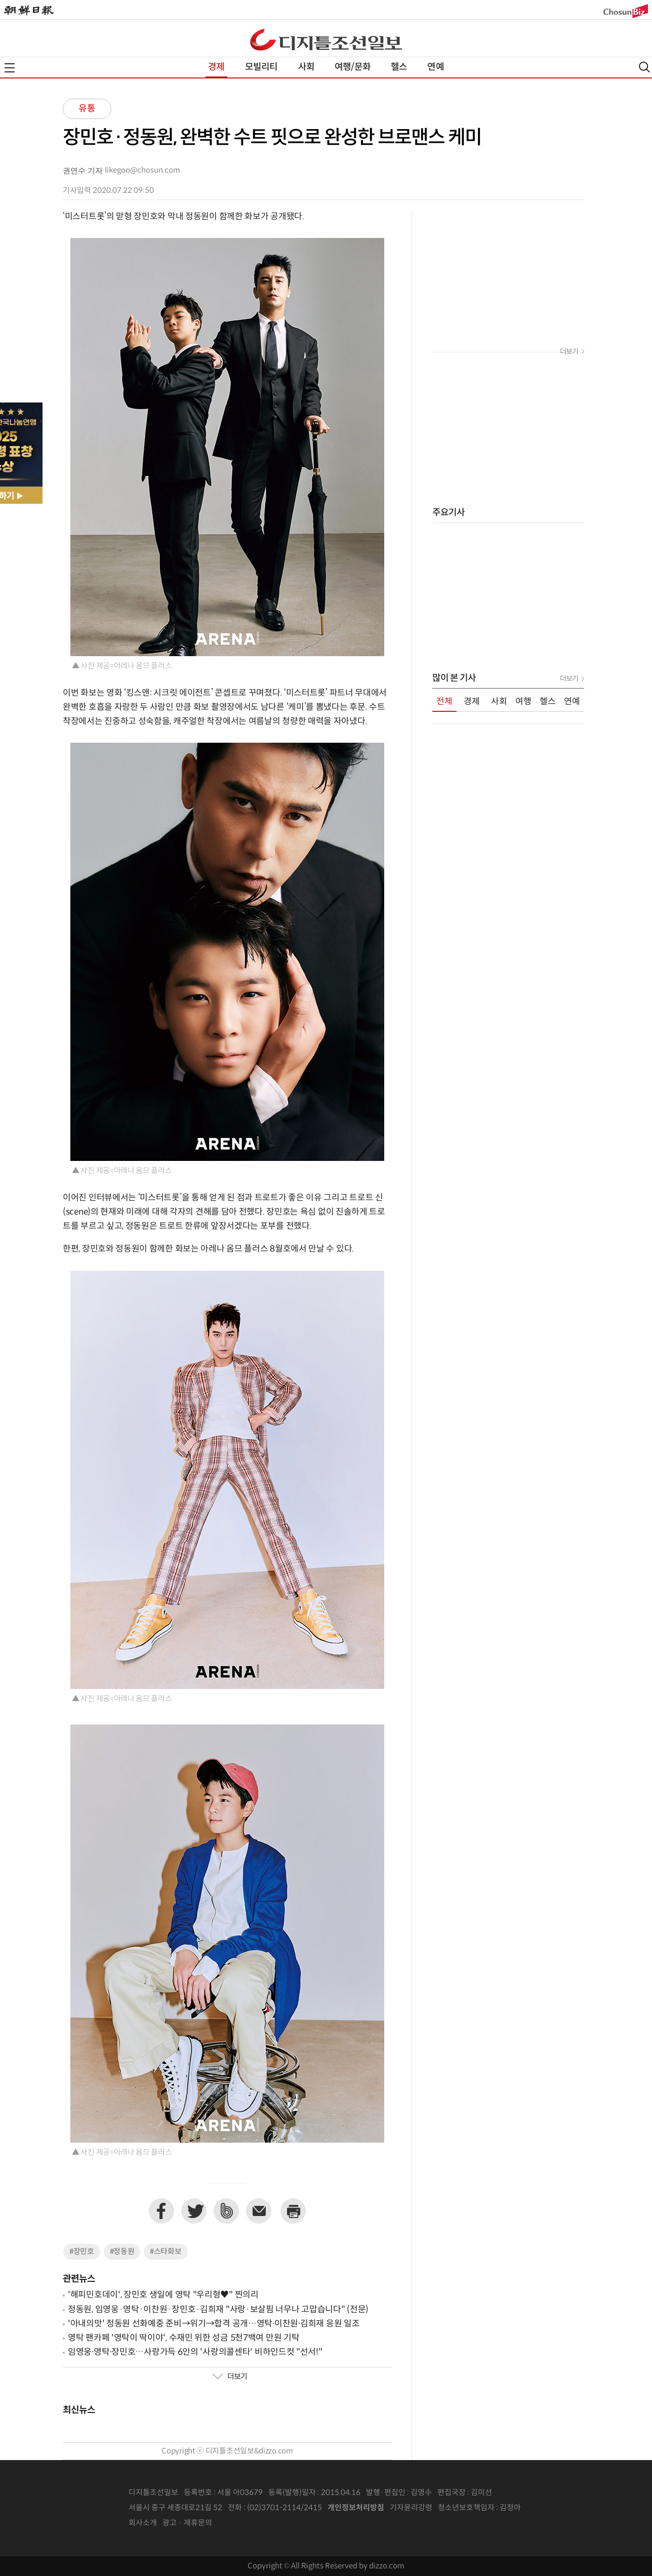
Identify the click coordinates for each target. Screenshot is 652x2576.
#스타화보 (166, 2252)
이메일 (258, 2211)
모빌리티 (261, 67)
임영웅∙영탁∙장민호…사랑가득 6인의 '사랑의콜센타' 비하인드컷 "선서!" (195, 2352)
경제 (216, 67)
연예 (435, 67)
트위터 (194, 2211)
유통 (87, 108)
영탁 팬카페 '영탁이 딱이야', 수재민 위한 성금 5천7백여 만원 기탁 (183, 2338)
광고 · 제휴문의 (187, 2523)
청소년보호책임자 (466, 2508)
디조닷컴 (326, 39)
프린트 (293, 2211)
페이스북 (161, 2211)
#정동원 (122, 2252)
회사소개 (143, 2523)
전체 (444, 702)
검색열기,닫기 (644, 67)
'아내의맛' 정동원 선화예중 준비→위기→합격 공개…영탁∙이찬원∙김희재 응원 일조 (213, 2324)
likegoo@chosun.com (142, 170)
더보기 (230, 2377)
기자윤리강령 (411, 2508)
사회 (306, 67)
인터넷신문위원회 (554, 2508)
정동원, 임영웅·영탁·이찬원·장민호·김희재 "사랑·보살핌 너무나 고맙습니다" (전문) (218, 2310)
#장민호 (81, 2252)
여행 (523, 702)
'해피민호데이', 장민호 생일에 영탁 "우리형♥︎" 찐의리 (163, 2295)
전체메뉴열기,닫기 (10, 67)
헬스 (399, 67)
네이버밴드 (226, 2211)
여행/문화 (353, 67)
